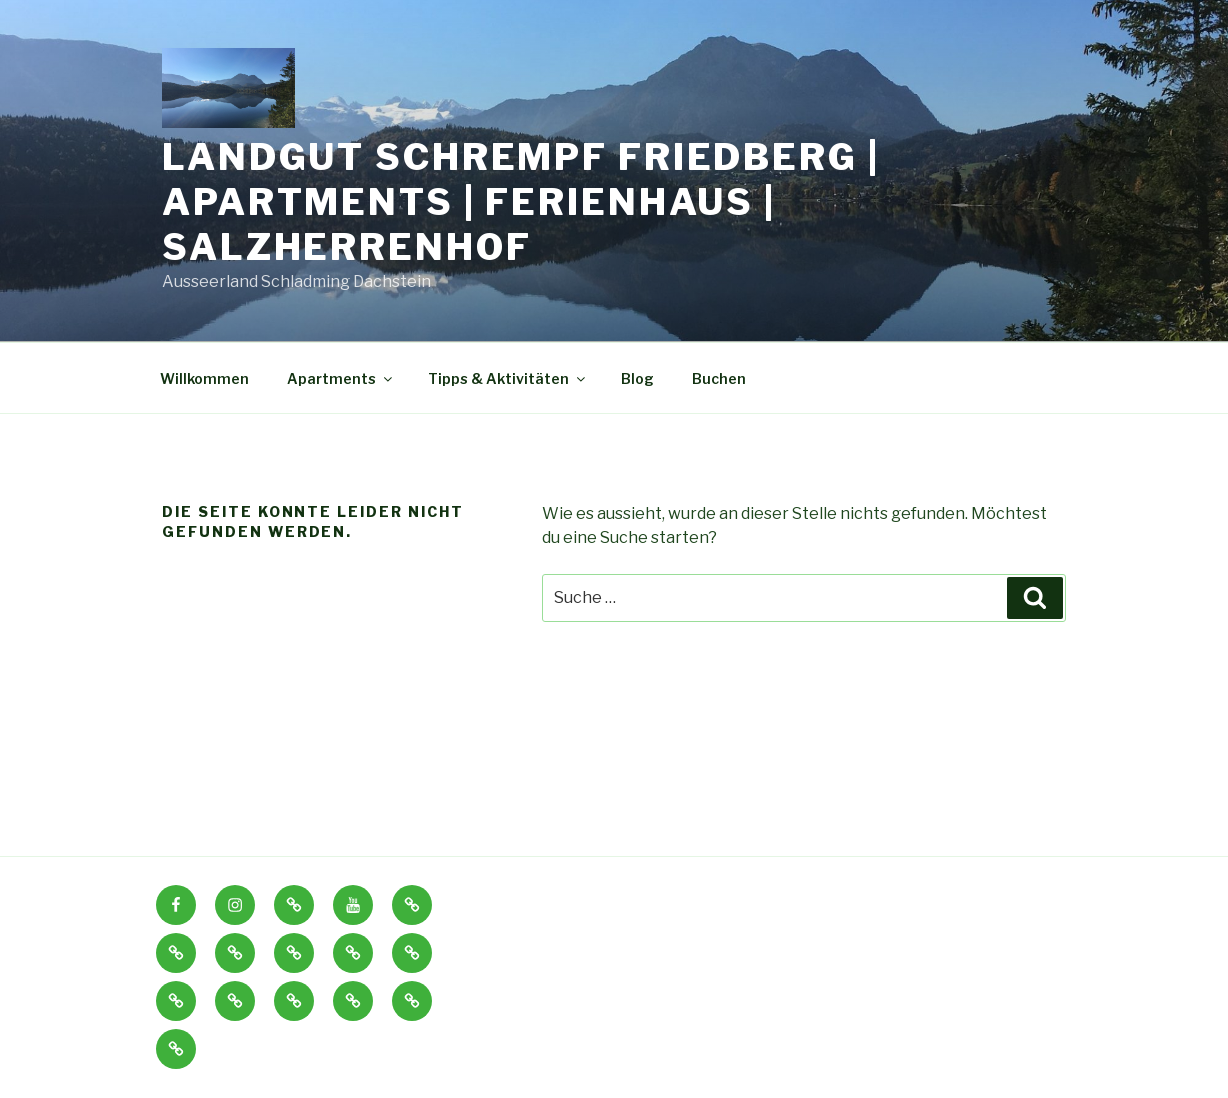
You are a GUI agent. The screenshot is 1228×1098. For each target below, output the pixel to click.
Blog (637, 378)
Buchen (719, 378)
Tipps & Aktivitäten (508, 378)
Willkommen (204, 378)
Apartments (341, 378)
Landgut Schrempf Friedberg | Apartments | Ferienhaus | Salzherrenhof (521, 202)
